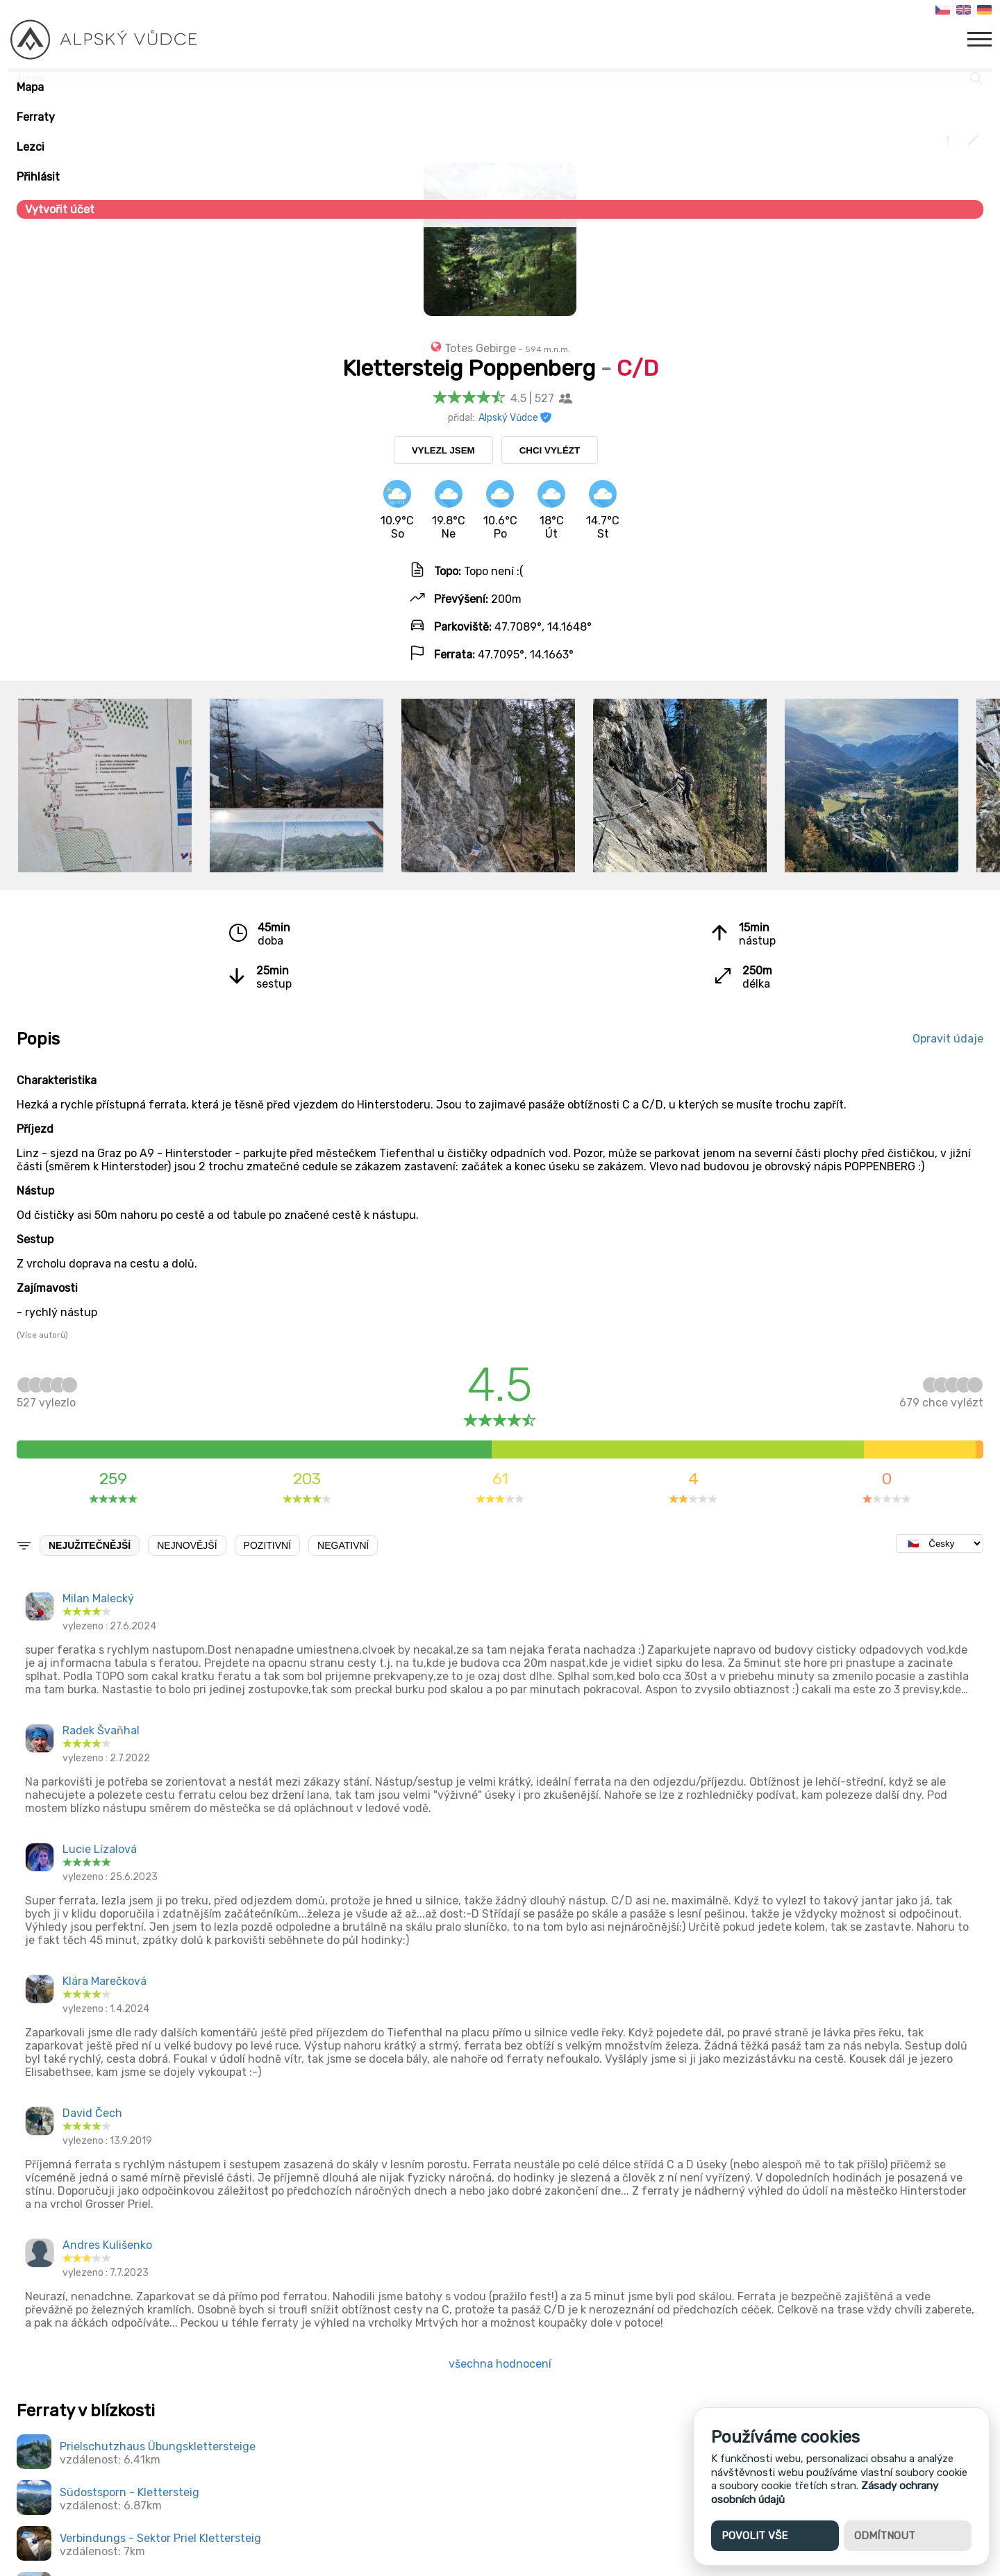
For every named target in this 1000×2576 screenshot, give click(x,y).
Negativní (343, 1545)
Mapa (30, 87)
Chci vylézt (549, 450)
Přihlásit (38, 176)
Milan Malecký (98, 1598)
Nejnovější (187, 1545)
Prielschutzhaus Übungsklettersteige (158, 2446)
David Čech (92, 2113)
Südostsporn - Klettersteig (129, 2492)
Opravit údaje (947, 1038)
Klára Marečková (104, 1981)
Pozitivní (267, 1545)
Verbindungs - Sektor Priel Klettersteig (160, 2538)
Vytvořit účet (59, 209)
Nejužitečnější (90, 1545)
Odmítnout (884, 2535)
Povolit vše (755, 2535)
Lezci (30, 146)
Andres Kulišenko (107, 2245)
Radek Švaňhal (101, 1730)
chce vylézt (941, 1396)
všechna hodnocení (500, 2363)
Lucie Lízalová (99, 1849)
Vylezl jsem (443, 450)
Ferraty (36, 117)
